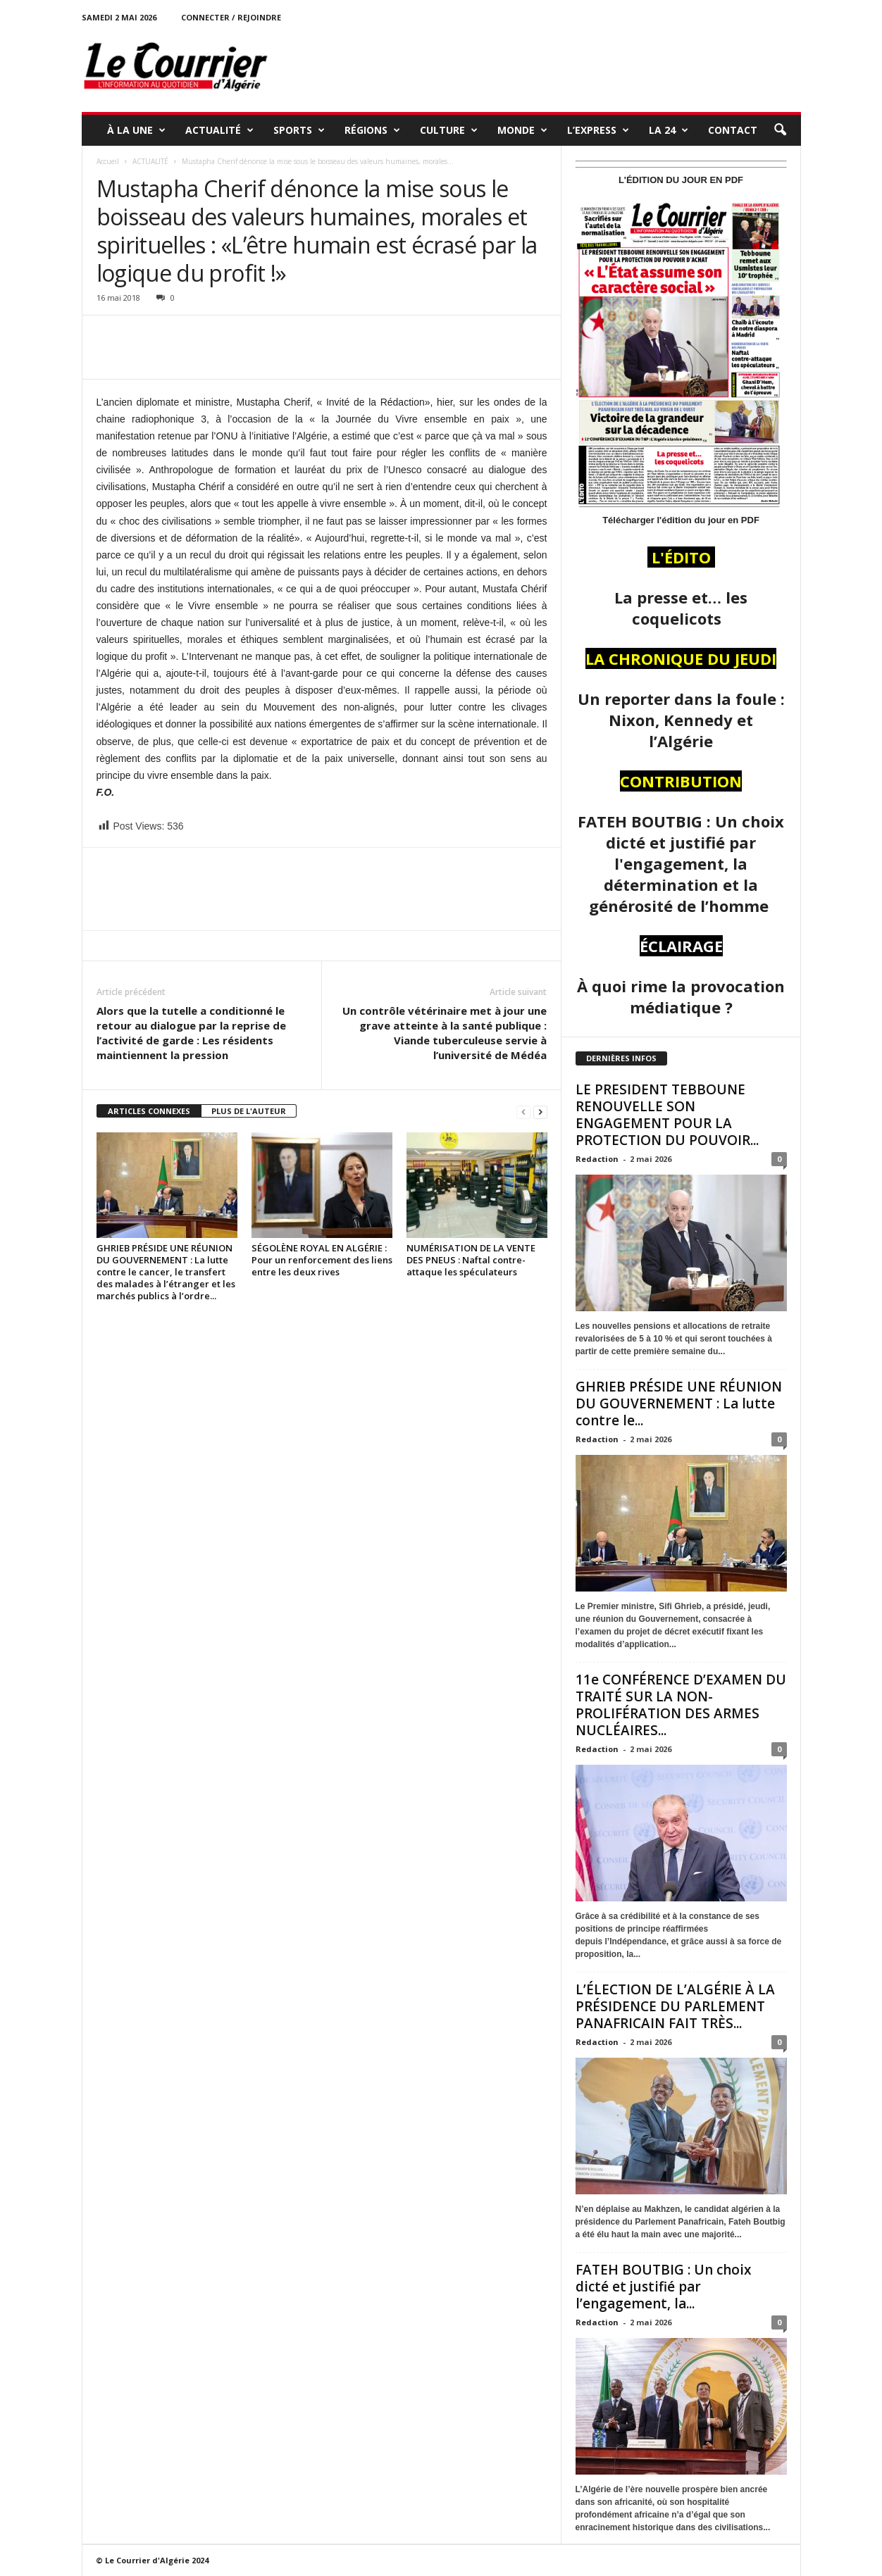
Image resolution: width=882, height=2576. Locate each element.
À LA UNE (136, 130)
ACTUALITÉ (219, 130)
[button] (779, 130)
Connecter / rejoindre (231, 17)
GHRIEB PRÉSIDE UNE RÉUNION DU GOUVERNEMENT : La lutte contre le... (679, 1403)
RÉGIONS (372, 130)
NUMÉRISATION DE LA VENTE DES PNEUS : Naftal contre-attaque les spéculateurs (470, 1260)
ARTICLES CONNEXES (149, 1111)
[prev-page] (523, 1111)
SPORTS (299, 130)
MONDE (522, 130)
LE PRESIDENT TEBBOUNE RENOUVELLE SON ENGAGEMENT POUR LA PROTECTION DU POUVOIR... (667, 1114)
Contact (732, 130)
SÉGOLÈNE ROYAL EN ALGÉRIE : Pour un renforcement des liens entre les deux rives (321, 1260)
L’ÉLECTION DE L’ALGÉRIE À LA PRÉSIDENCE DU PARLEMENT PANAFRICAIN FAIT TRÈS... (675, 2006)
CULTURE (449, 130)
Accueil (108, 161)
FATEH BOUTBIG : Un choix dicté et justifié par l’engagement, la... (663, 2287)
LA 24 (668, 130)
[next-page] (540, 1111)
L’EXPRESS (598, 130)
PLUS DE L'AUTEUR (248, 1111)
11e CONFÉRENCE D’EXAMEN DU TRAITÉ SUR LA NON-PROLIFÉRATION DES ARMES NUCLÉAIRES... (681, 1704)
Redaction (597, 1158)
